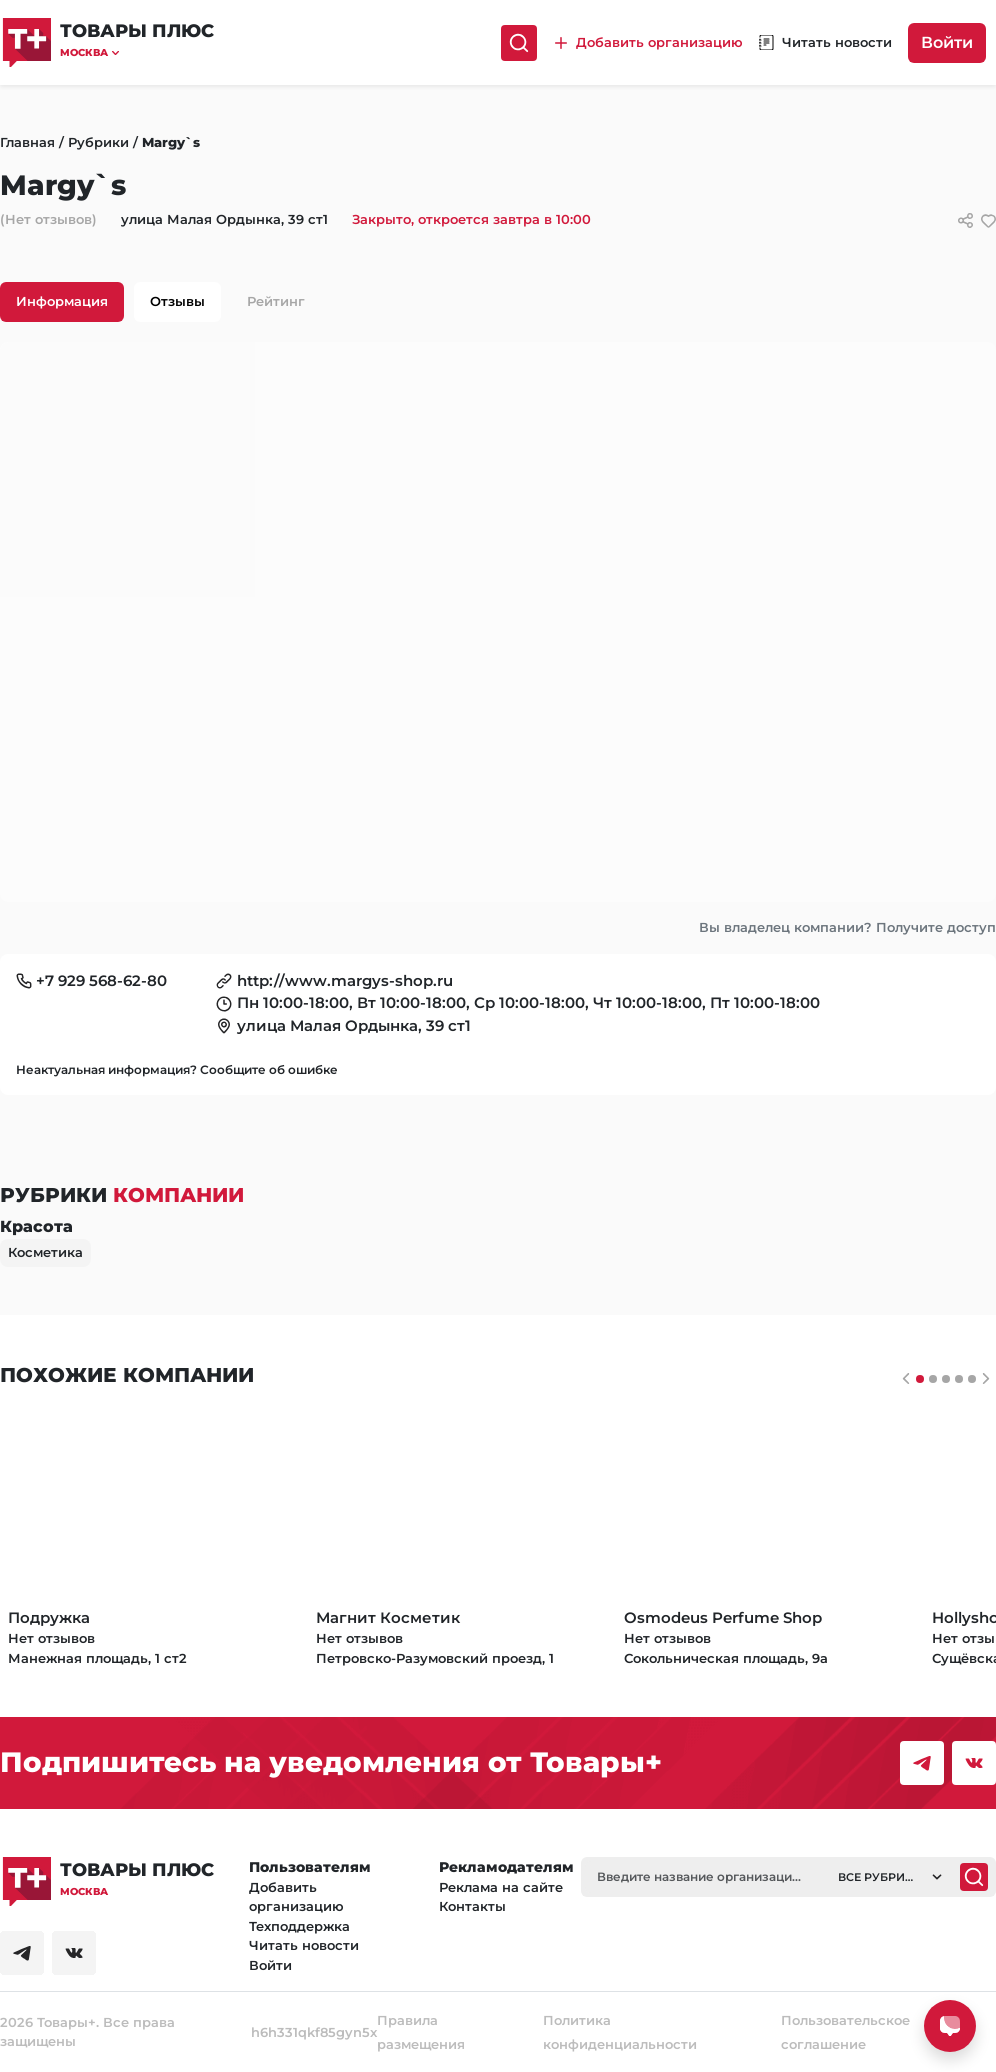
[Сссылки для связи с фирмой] (965, 220)
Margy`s (171, 142)
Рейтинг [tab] (276, 301)
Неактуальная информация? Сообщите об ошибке (177, 1069)
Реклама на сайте (501, 1887)
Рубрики (98, 142)
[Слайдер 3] (959, 1379)
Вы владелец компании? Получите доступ (847, 927)
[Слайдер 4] (972, 1379)
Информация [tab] (62, 301)
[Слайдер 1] (933, 1379)
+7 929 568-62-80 (101, 980)
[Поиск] (519, 43)
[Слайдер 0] (920, 1379)
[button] (137, 52)
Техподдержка (299, 1926)
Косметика (45, 1252)
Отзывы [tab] (177, 301)
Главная (27, 142)
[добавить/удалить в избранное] (988, 220)
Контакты (472, 1906)
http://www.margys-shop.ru (345, 980)
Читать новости (304, 1945)
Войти (947, 42)
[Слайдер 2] (946, 1379)
